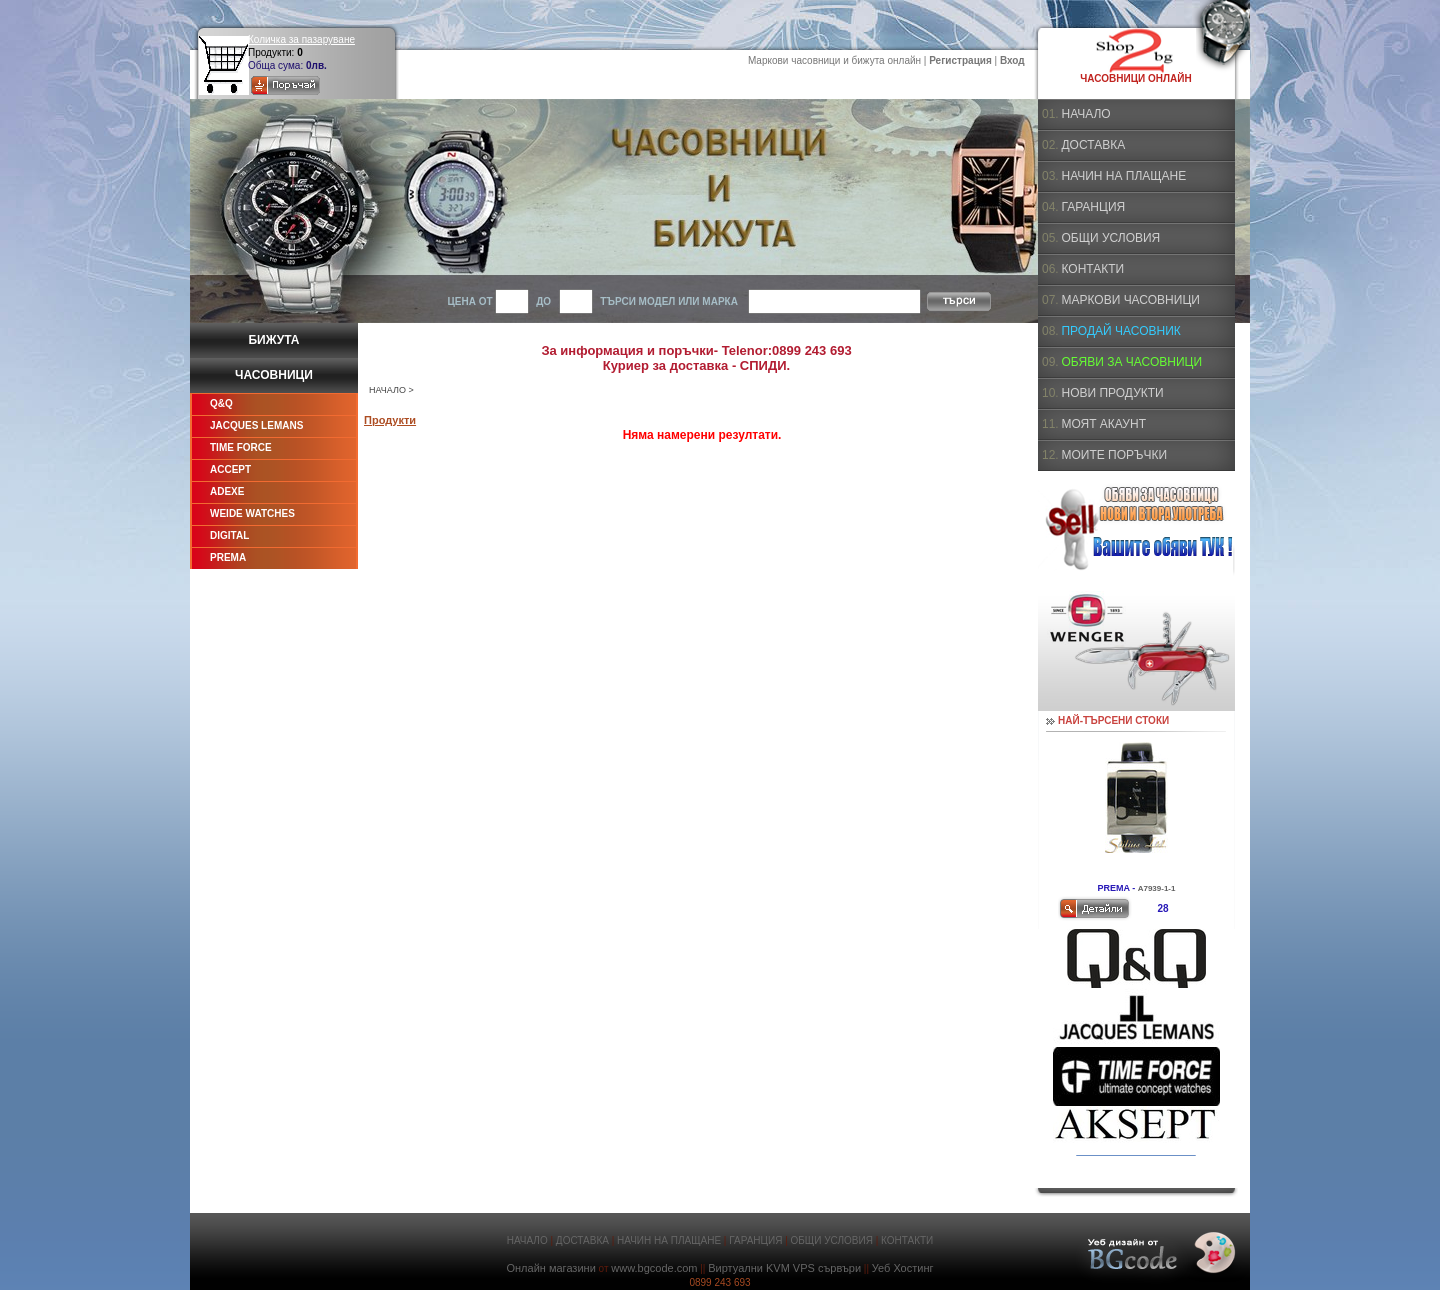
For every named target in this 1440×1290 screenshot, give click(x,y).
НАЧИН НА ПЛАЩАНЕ (1123, 176)
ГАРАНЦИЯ (1093, 207)
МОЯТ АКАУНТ (1103, 424)
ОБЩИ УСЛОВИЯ (1110, 238)
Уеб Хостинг (903, 1268)
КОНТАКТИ (1092, 269)
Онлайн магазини (550, 1268)
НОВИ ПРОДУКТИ (1112, 393)
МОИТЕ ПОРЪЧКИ (1114, 455)
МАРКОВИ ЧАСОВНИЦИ (1130, 300)
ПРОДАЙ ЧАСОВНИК (1120, 331)
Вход (1012, 60)
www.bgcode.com (654, 1268)
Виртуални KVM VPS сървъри (784, 1268)
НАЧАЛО (387, 390)
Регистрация (960, 60)
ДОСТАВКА (1093, 145)
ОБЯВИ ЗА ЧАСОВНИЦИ (1131, 362)
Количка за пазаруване (301, 39)
